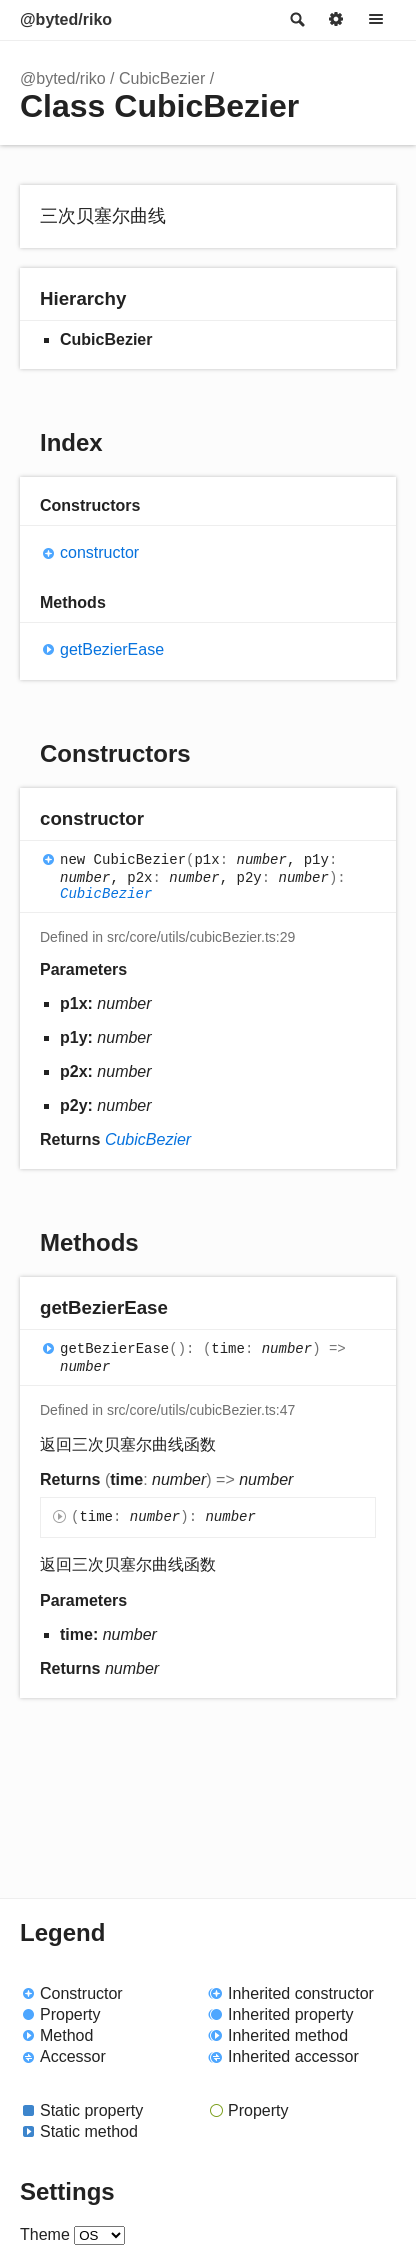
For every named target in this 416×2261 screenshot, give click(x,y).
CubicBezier (162, 78)
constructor (99, 552)
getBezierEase (112, 649)
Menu (376, 20)
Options (336, 20)
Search (296, 20)
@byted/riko (66, 19)
